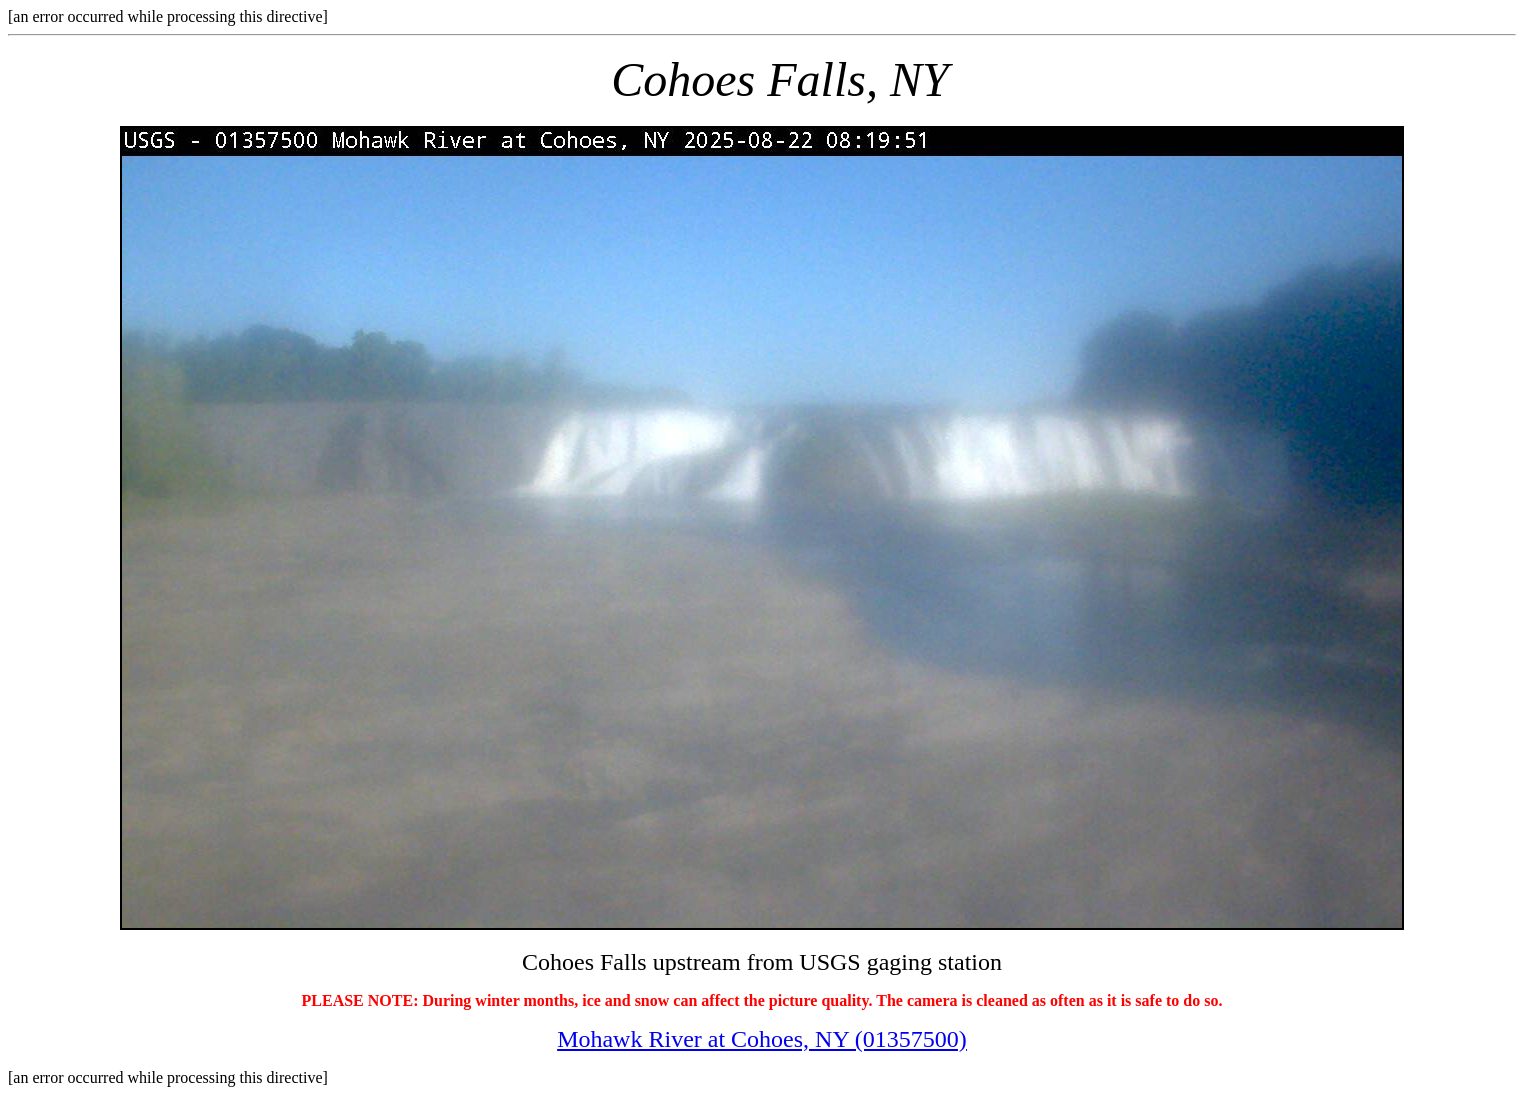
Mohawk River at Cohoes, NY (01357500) (762, 1039)
